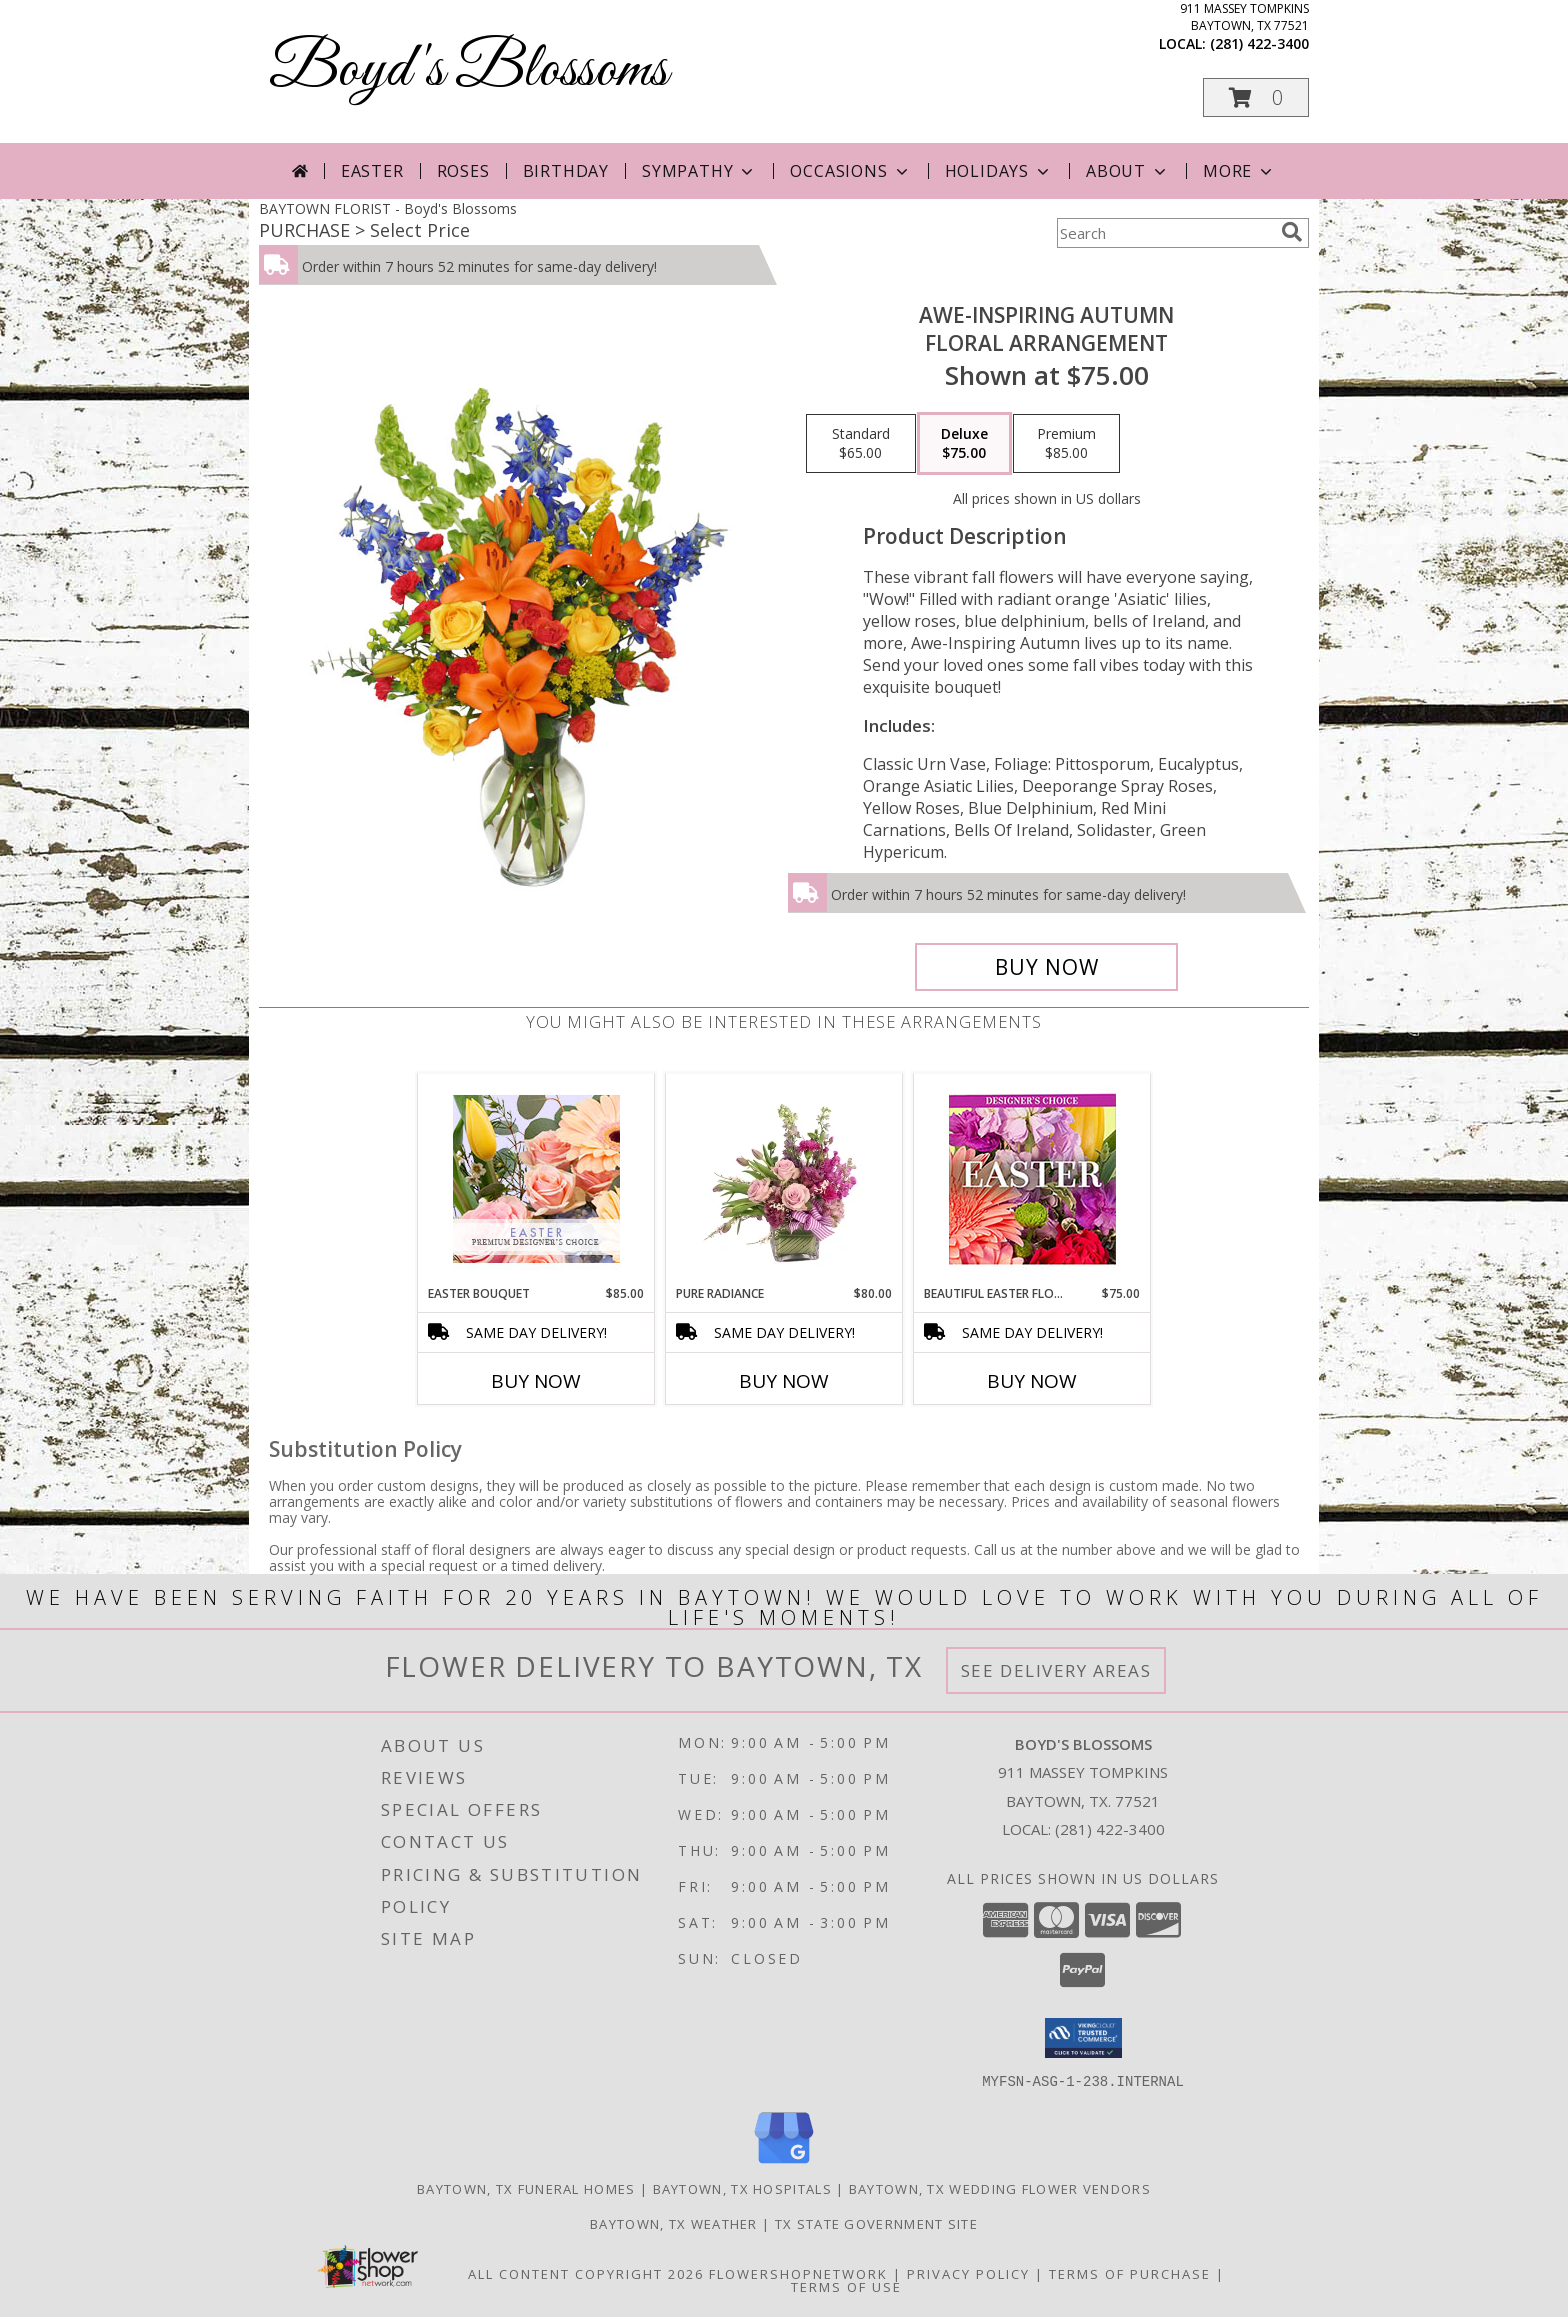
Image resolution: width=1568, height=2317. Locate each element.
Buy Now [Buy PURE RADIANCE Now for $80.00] (784, 1381)
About (1128, 171)
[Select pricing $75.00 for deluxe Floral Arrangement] (964, 444)
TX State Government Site (876, 2223)
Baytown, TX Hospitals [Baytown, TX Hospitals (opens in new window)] (742, 2188)
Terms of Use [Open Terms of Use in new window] (846, 2286)
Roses (463, 171)
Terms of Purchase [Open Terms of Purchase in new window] (1130, 2273)
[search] (1292, 232)
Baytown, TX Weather (674, 2223)
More (1239, 171)
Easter (372, 171)
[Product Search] (1165, 233)
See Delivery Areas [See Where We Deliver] (1056, 1670)
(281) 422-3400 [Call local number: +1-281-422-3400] (1259, 43)
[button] (1256, 97)
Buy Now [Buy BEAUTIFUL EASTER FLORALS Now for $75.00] (1032, 1381)
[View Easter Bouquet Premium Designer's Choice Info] (536, 1179)
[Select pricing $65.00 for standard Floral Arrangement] (861, 444)
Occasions (850, 171)
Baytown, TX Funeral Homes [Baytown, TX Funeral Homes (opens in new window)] (526, 2188)
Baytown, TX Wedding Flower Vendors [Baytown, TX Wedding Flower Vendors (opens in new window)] (1000, 2188)
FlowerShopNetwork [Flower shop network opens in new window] (798, 2273)
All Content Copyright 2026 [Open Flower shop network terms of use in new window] (586, 2273)
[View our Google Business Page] (784, 2163)
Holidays (999, 171)
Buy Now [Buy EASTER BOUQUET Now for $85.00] (536, 1381)
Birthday (566, 171)
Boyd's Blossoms (468, 70)
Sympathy (699, 171)
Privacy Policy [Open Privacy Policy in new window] (968, 2273)
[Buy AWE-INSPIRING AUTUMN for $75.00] (1046, 967)
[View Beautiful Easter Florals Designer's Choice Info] (1032, 1179)
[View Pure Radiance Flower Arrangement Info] (784, 1179)
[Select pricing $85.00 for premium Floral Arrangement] (1066, 444)
